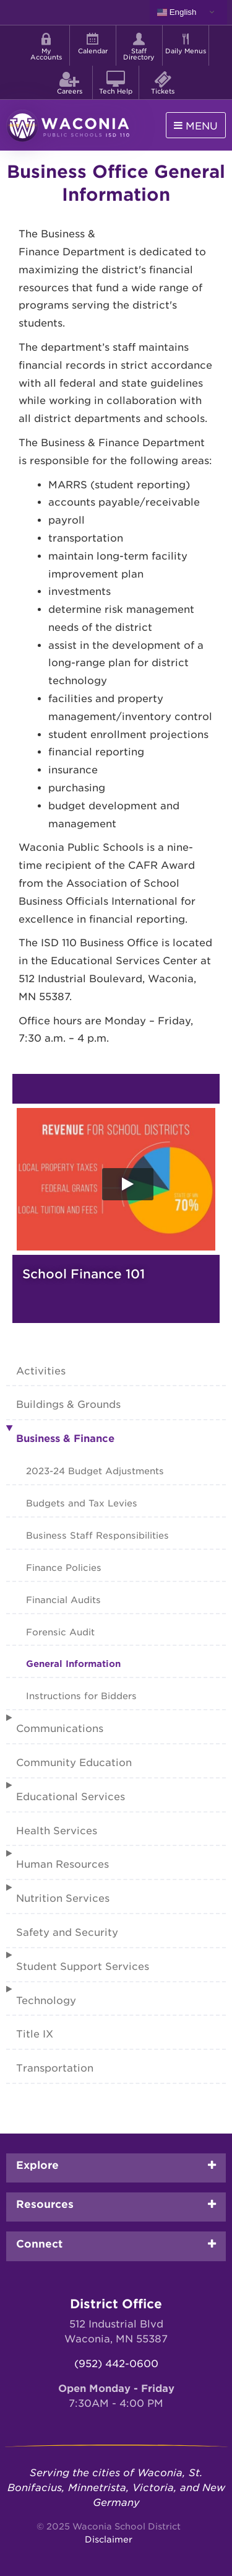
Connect (39, 2244)
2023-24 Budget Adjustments (95, 1471)
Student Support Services (82, 1966)
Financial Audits (63, 1599)
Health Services (56, 1831)
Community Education (74, 1763)
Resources (45, 2204)
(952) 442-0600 (116, 2364)
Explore (37, 2165)
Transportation (54, 2068)
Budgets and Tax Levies (81, 1503)
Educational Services (70, 1797)
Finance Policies (63, 1567)
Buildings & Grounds (68, 1404)
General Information (73, 1663)
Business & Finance (65, 1438)
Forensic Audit (60, 1632)
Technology (46, 2001)
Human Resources (62, 1864)
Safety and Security (67, 1932)
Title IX (34, 2034)
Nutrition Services (63, 1898)
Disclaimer (108, 2539)
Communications (59, 1728)
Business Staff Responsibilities (97, 1535)
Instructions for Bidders (81, 1695)
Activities (41, 1371)
